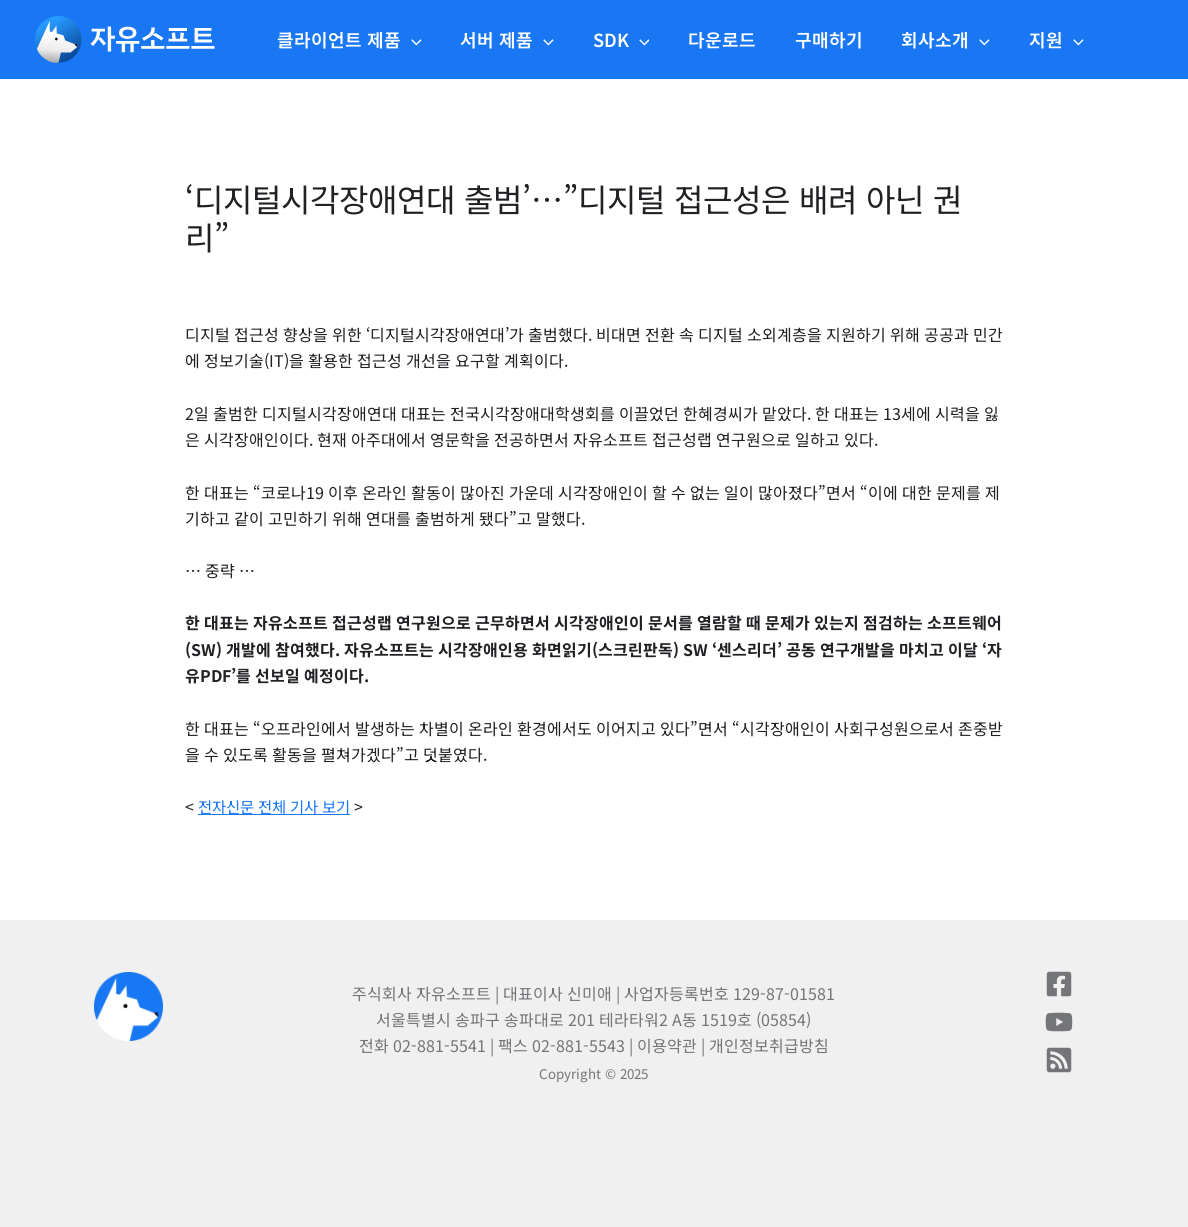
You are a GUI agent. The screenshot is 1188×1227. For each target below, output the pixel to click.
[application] (428, 39)
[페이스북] (1059, 984)
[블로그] (1059, 1060)
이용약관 (667, 1045)
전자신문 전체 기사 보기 (279, 806)
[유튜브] (1059, 1022)
